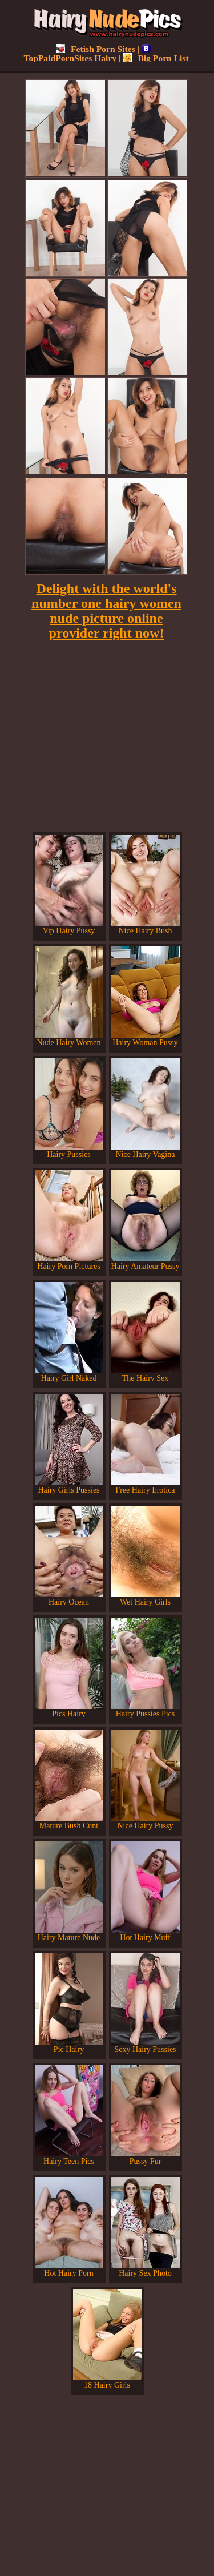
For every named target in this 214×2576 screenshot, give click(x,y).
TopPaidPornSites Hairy (87, 53)
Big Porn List (155, 58)
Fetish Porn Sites (95, 49)
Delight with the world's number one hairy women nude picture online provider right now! (106, 610)
